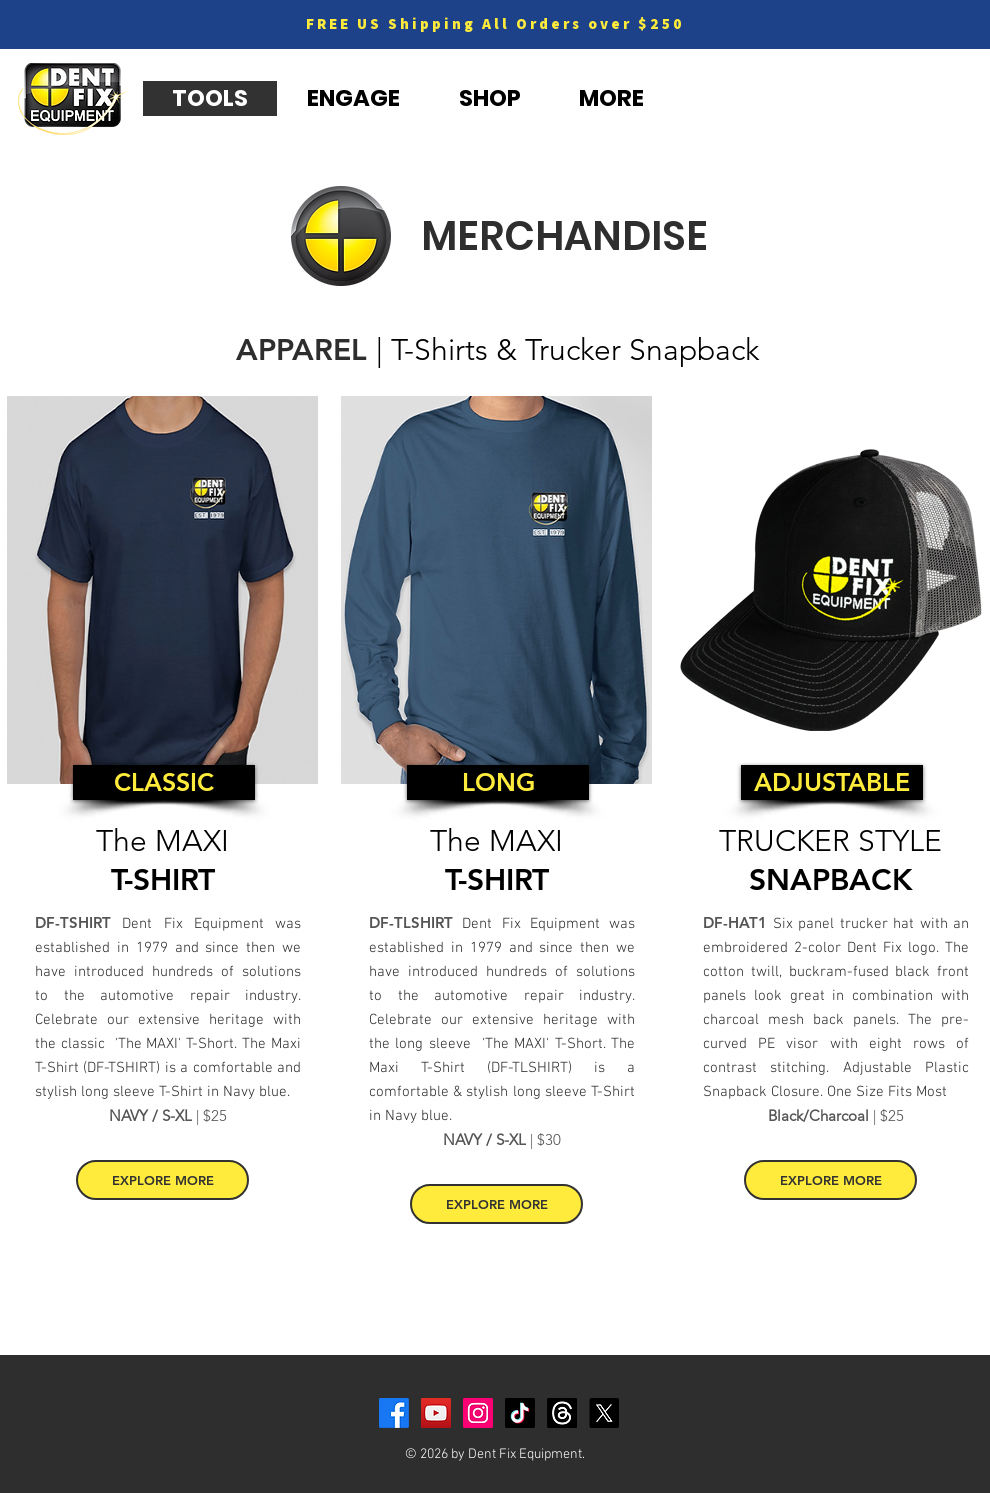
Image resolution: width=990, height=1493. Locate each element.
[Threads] (562, 1413)
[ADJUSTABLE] (832, 782)
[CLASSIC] (164, 782)
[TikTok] (520, 1413)
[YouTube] (436, 1413)
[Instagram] (478, 1413)
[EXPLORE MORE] (162, 1180)
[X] (604, 1413)
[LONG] (498, 782)
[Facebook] (394, 1413)
